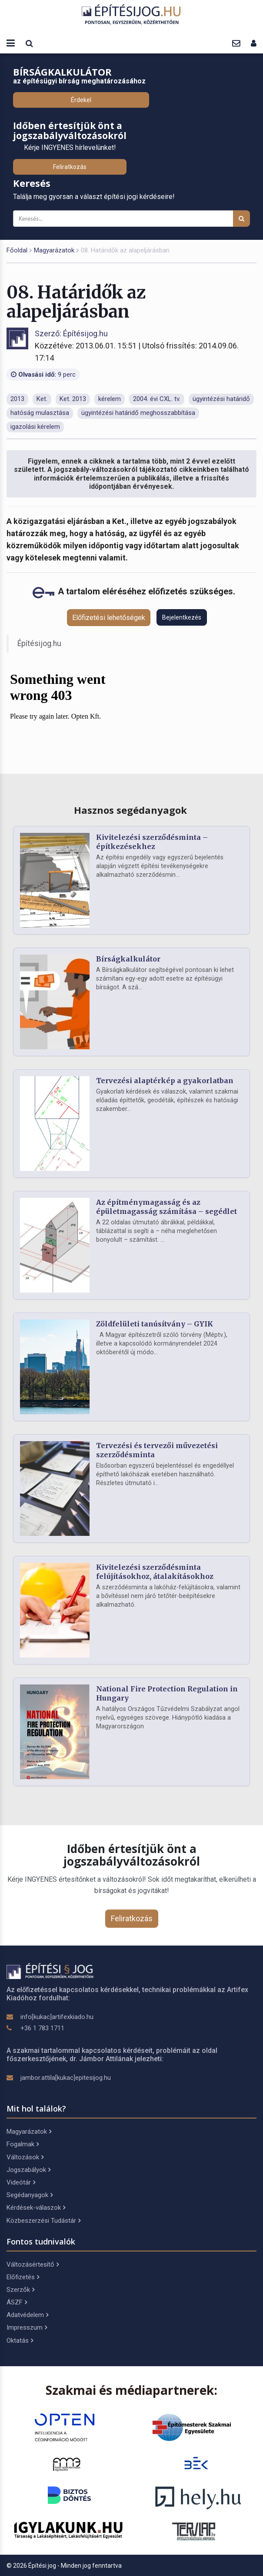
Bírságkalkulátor (128, 959)
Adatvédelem (27, 2315)
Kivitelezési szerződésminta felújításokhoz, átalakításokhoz (154, 1572)
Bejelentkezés (181, 617)
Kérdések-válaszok (36, 2207)
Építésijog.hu (39, 643)
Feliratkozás (70, 166)
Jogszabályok (28, 2170)
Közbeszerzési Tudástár (43, 2221)
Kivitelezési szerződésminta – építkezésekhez (152, 842)
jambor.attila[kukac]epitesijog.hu (65, 2078)
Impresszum (27, 2327)
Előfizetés (23, 2277)
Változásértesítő (33, 2264)
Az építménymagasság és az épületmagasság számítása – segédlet (166, 1207)
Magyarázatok (54, 250)
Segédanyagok (30, 2195)
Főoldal (17, 250)
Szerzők (20, 2290)
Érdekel (81, 99)
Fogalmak (23, 2144)
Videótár (21, 2182)
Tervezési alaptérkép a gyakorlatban (164, 1080)
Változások (25, 2157)
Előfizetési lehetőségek (108, 617)
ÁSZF (17, 2302)
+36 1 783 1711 (42, 2028)
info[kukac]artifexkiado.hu (56, 2017)
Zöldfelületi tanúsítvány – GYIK (154, 1323)
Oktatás (20, 2340)
